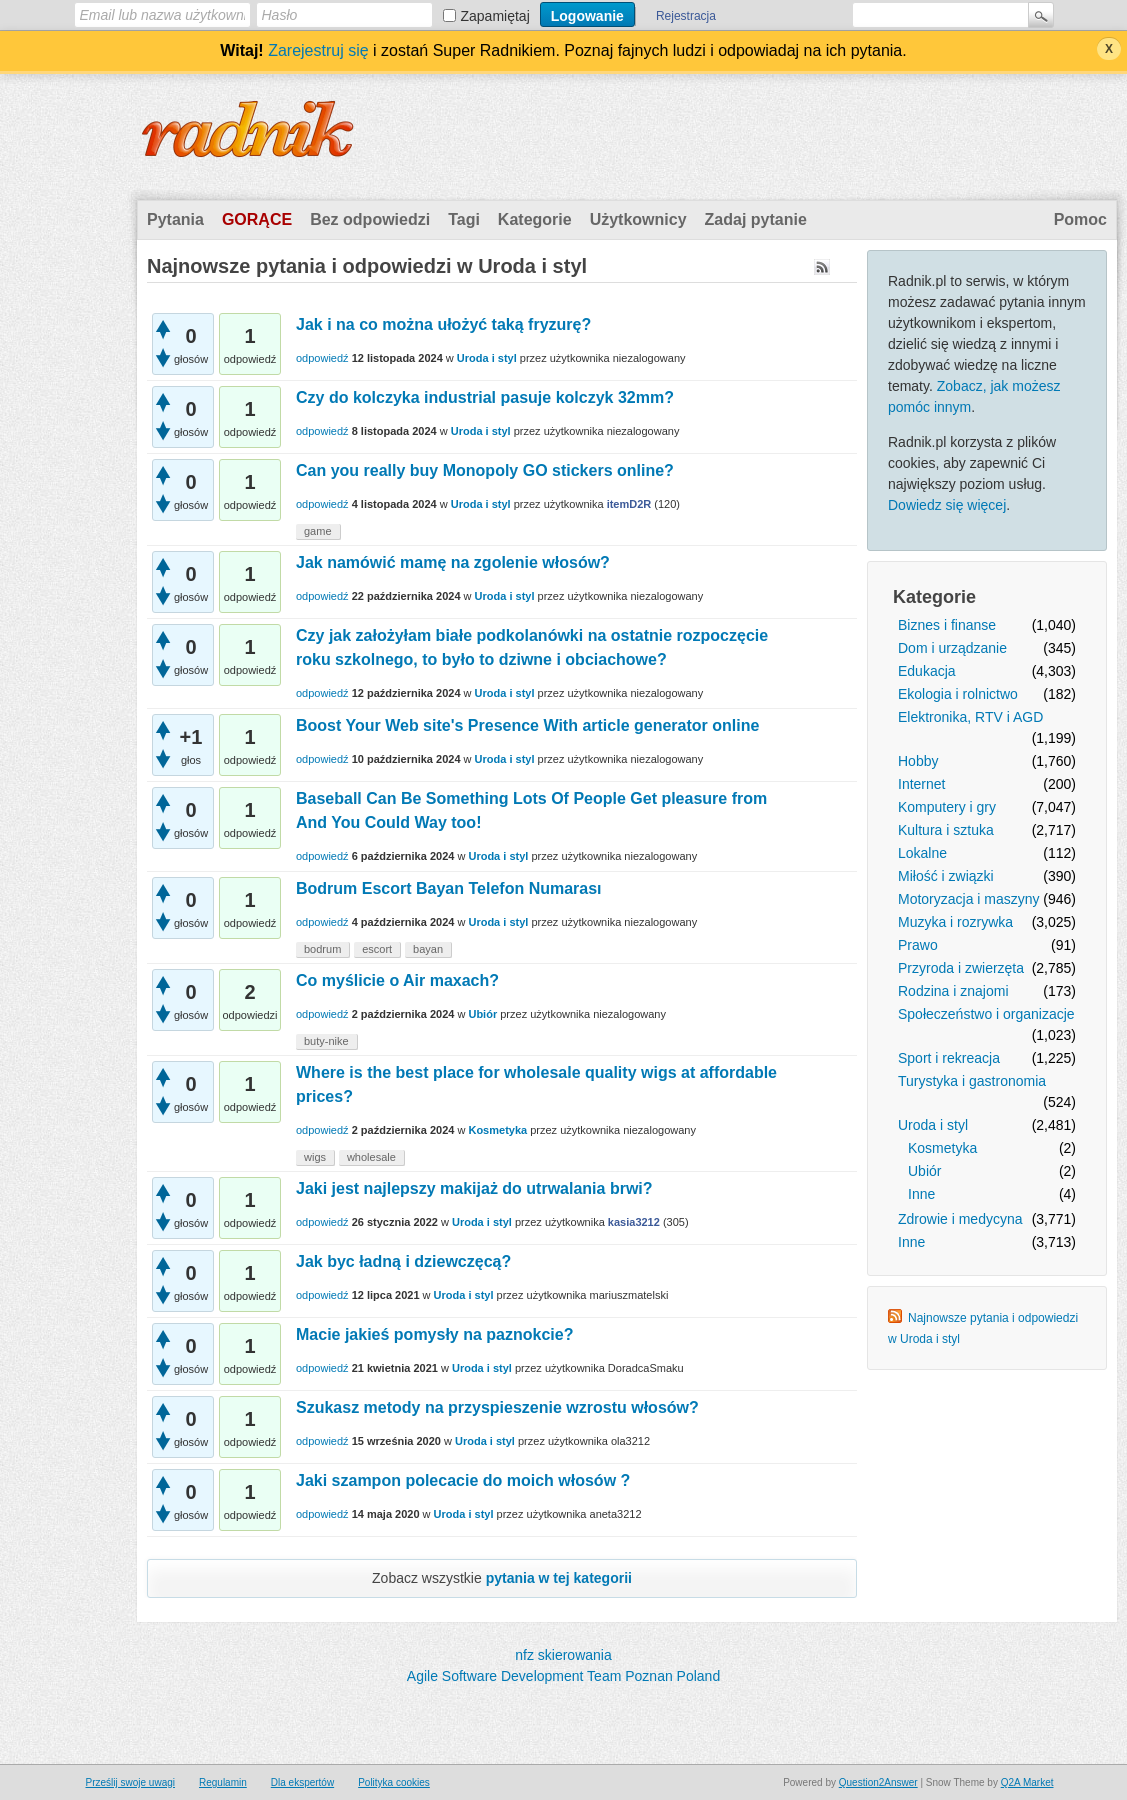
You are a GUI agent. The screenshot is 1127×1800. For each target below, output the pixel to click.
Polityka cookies (394, 1782)
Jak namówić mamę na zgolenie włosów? (453, 562)
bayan (428, 949)
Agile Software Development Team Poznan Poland (563, 1676)
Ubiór (924, 1171)
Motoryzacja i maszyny (969, 899)
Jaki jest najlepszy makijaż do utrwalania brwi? (474, 1188)
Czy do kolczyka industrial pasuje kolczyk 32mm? (485, 397)
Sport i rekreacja (949, 1058)
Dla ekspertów (302, 1782)
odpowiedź (322, 358)
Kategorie (535, 219)
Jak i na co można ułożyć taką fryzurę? (443, 324)
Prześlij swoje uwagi (130, 1782)
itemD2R (629, 504)
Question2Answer (878, 1782)
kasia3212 (634, 1222)
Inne (921, 1194)
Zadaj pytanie (756, 219)
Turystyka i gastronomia (972, 1081)
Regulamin (223, 1782)
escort (377, 949)
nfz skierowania (563, 1655)
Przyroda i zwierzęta (961, 968)
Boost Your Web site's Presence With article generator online (527, 725)
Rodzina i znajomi (953, 991)
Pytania (175, 219)
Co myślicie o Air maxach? (397, 980)
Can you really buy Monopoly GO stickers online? (485, 470)
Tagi (464, 219)
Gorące (257, 219)
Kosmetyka (942, 1148)
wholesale (371, 1157)
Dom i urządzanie (952, 648)
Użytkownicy (638, 219)
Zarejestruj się (318, 50)
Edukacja (927, 671)
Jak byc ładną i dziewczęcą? (403, 1261)
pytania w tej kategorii (559, 1578)
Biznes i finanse (947, 625)
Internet (921, 784)
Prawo (918, 945)
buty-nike (326, 1041)
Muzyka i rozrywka (955, 922)
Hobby (918, 761)
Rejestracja (686, 16)
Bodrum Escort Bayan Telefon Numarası (449, 888)
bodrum (322, 949)
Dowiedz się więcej (947, 505)
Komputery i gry (947, 807)
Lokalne (922, 853)
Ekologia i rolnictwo (958, 694)
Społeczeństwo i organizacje (986, 1014)
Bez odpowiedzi (370, 219)
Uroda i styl (933, 1125)
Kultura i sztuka (946, 830)
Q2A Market (1027, 1782)
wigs (315, 1157)
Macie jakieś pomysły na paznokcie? (434, 1334)
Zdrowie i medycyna (960, 1219)
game (318, 531)
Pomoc (1080, 219)
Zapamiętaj (495, 16)
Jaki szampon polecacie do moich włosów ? (463, 1480)
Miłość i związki (946, 876)
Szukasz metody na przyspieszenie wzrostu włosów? (497, 1407)
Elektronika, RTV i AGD (970, 717)
